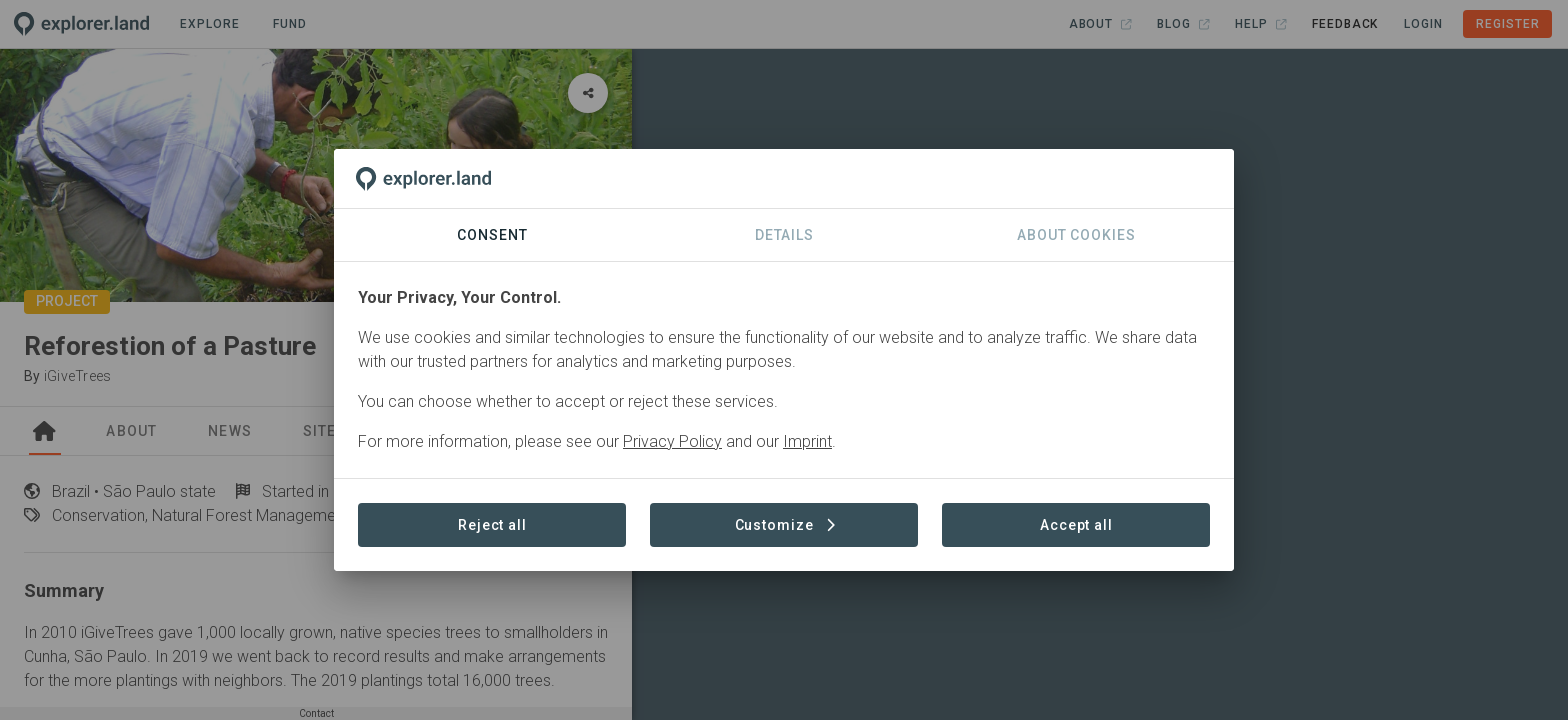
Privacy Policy (672, 441)
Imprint (807, 441)
